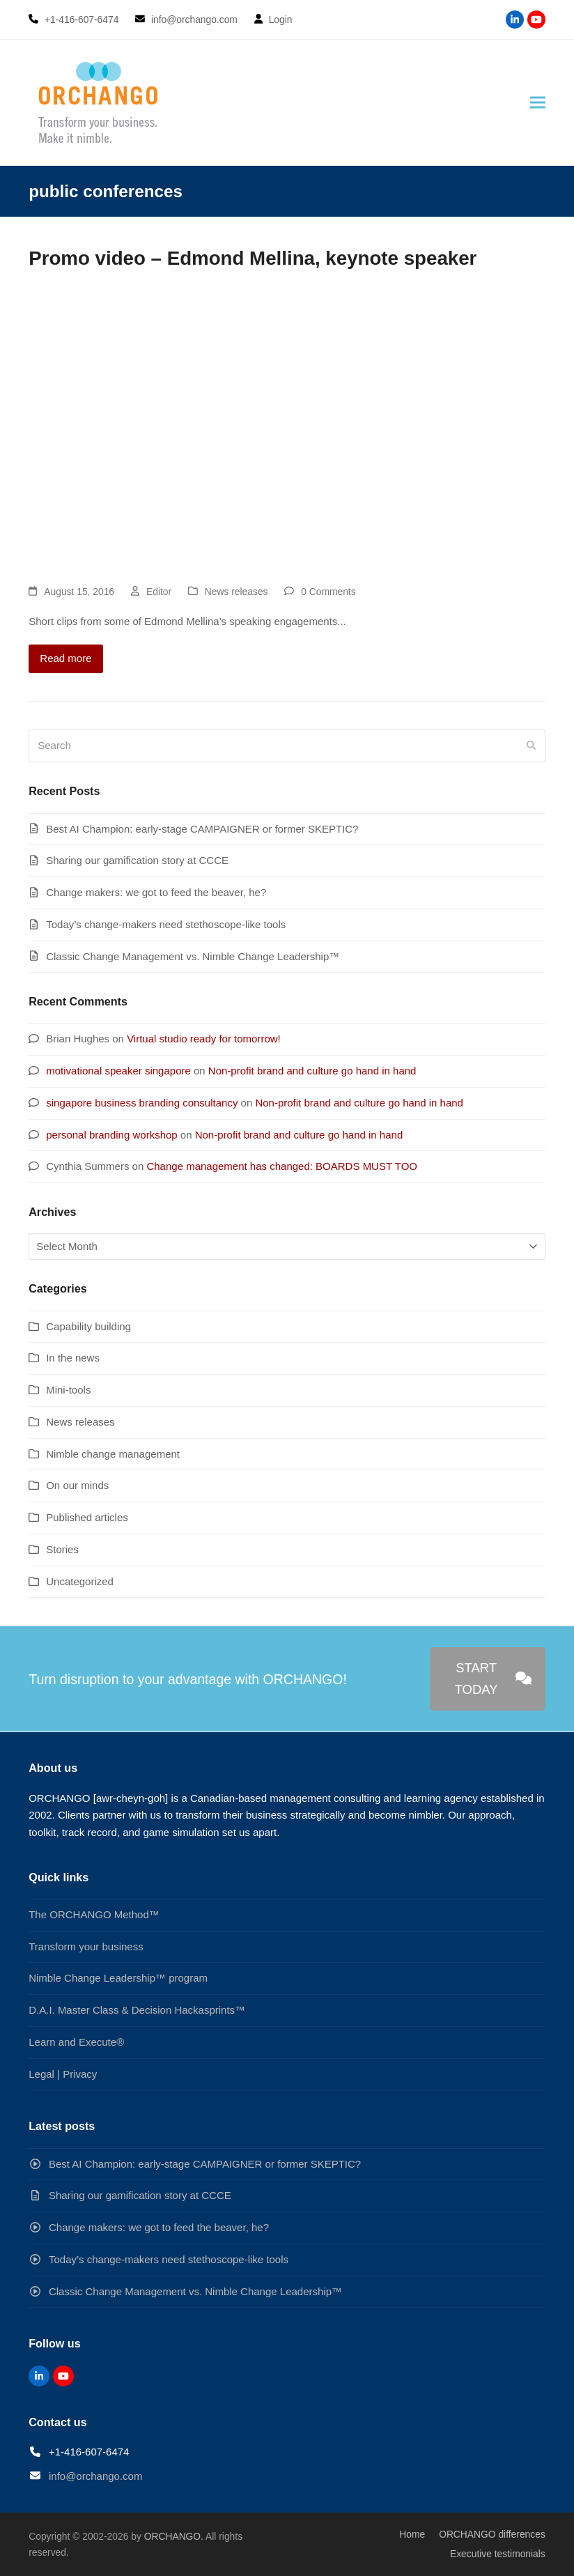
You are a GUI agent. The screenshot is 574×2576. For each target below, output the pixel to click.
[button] (537, 103)
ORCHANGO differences (492, 2534)
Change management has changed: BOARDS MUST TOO (281, 1166)
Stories (62, 1549)
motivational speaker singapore (118, 1071)
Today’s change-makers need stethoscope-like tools (166, 924)
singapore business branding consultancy (142, 1103)
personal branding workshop (111, 1135)
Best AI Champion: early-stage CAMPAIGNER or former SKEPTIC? (202, 829)
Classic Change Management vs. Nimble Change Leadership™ (192, 956)
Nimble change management (113, 1454)
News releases (236, 591)
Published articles (87, 1517)
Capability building (88, 1326)
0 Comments (328, 591)
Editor (158, 591)
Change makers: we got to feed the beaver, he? (156, 892)
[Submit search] (531, 746)
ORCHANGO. (173, 2536)
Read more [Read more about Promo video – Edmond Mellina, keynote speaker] (65, 658)
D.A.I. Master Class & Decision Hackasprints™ (137, 2010)
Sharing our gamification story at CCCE (137, 860)
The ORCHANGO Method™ (94, 1914)
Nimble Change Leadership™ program (118, 1978)
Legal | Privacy (63, 2074)
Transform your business (86, 1946)
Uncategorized (80, 1581)
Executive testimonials (497, 2553)
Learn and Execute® (76, 2042)
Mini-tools (68, 1390)
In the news (73, 1358)
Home (412, 2534)
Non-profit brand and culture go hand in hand (312, 1071)
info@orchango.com (95, 2476)
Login (281, 19)
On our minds (77, 1485)
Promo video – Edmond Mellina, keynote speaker (252, 258)
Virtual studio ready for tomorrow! (204, 1038)
